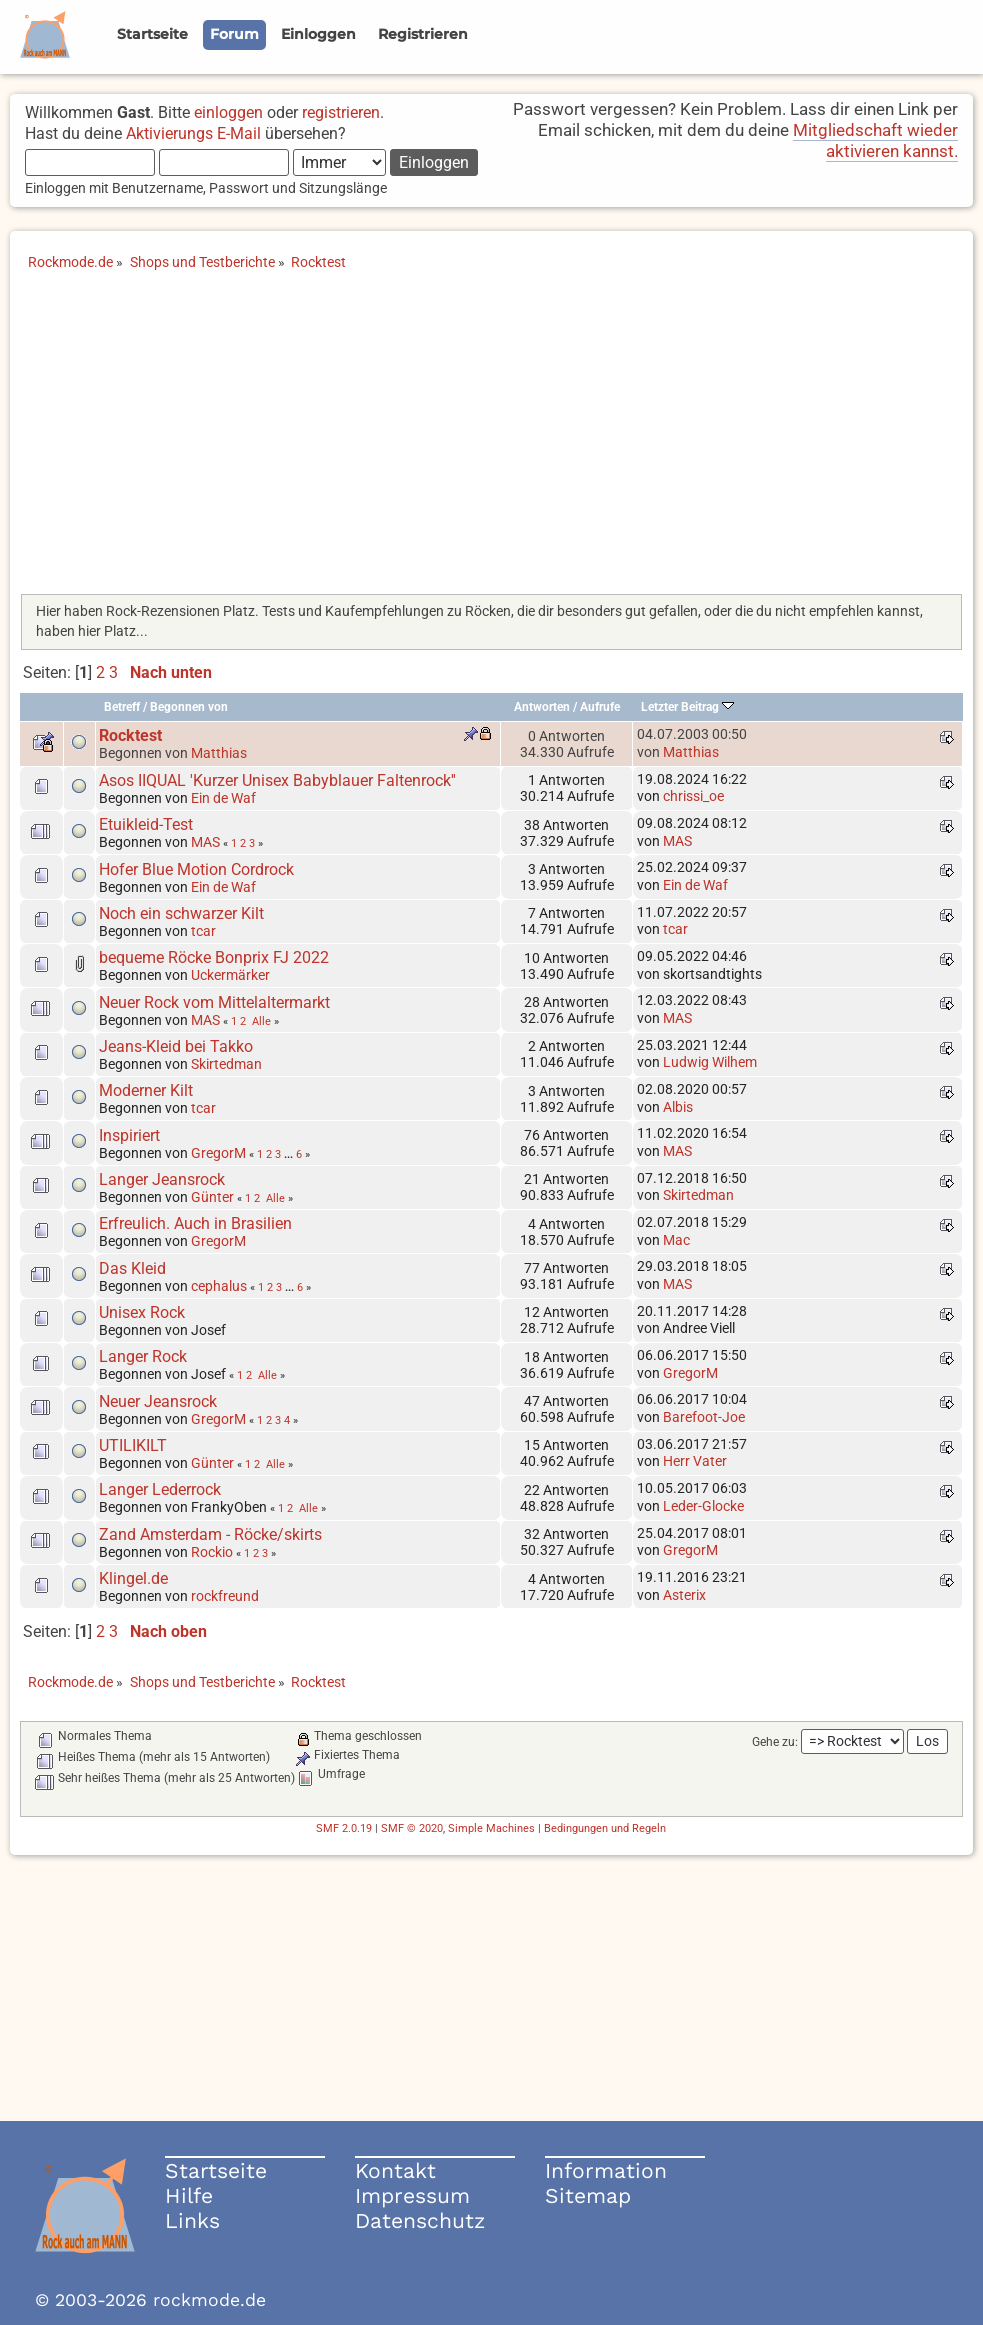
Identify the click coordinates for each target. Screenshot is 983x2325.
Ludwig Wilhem (710, 1062)
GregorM (218, 1153)
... (290, 1154)
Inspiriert (129, 1135)
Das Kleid (132, 1268)
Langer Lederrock (160, 1489)
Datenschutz (420, 2220)
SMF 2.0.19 (344, 1828)
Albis (678, 1107)
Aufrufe (600, 707)
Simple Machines (491, 1828)
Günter (212, 1197)
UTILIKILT (133, 1445)
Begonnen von (189, 707)
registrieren (341, 112)
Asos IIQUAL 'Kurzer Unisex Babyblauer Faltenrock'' (277, 780)
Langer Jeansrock (162, 1179)
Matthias (219, 753)
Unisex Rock (142, 1312)
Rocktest (130, 735)
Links (192, 2220)
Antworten (542, 707)
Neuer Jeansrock (158, 1401)
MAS (205, 842)
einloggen (228, 112)
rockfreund (225, 1596)
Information (606, 2170)
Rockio (212, 1552)
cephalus (219, 1286)
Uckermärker (230, 975)
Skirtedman (226, 1064)
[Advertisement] (491, 439)
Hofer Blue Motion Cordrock (196, 869)
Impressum (412, 2195)
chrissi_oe (693, 796)
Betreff (122, 707)
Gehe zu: (775, 1742)
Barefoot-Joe (704, 1417)
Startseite (216, 2170)
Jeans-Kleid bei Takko (176, 1046)
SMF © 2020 (412, 1828)
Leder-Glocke (703, 1506)
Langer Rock (143, 1356)
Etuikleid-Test (146, 824)
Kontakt (395, 2170)
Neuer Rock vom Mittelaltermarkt (214, 1002)
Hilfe (189, 2195)
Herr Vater (695, 1461)
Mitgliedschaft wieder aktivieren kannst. (875, 140)
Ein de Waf (223, 798)
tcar (203, 931)
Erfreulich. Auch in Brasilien (195, 1223)
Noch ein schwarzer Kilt (181, 913)
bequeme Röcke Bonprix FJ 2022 (214, 957)
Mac (676, 1240)
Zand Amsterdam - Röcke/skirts (210, 1534)
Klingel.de (133, 1578)
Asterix (684, 1595)
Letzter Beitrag (687, 707)
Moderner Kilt (146, 1090)
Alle (261, 1021)
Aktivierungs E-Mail (193, 133)
